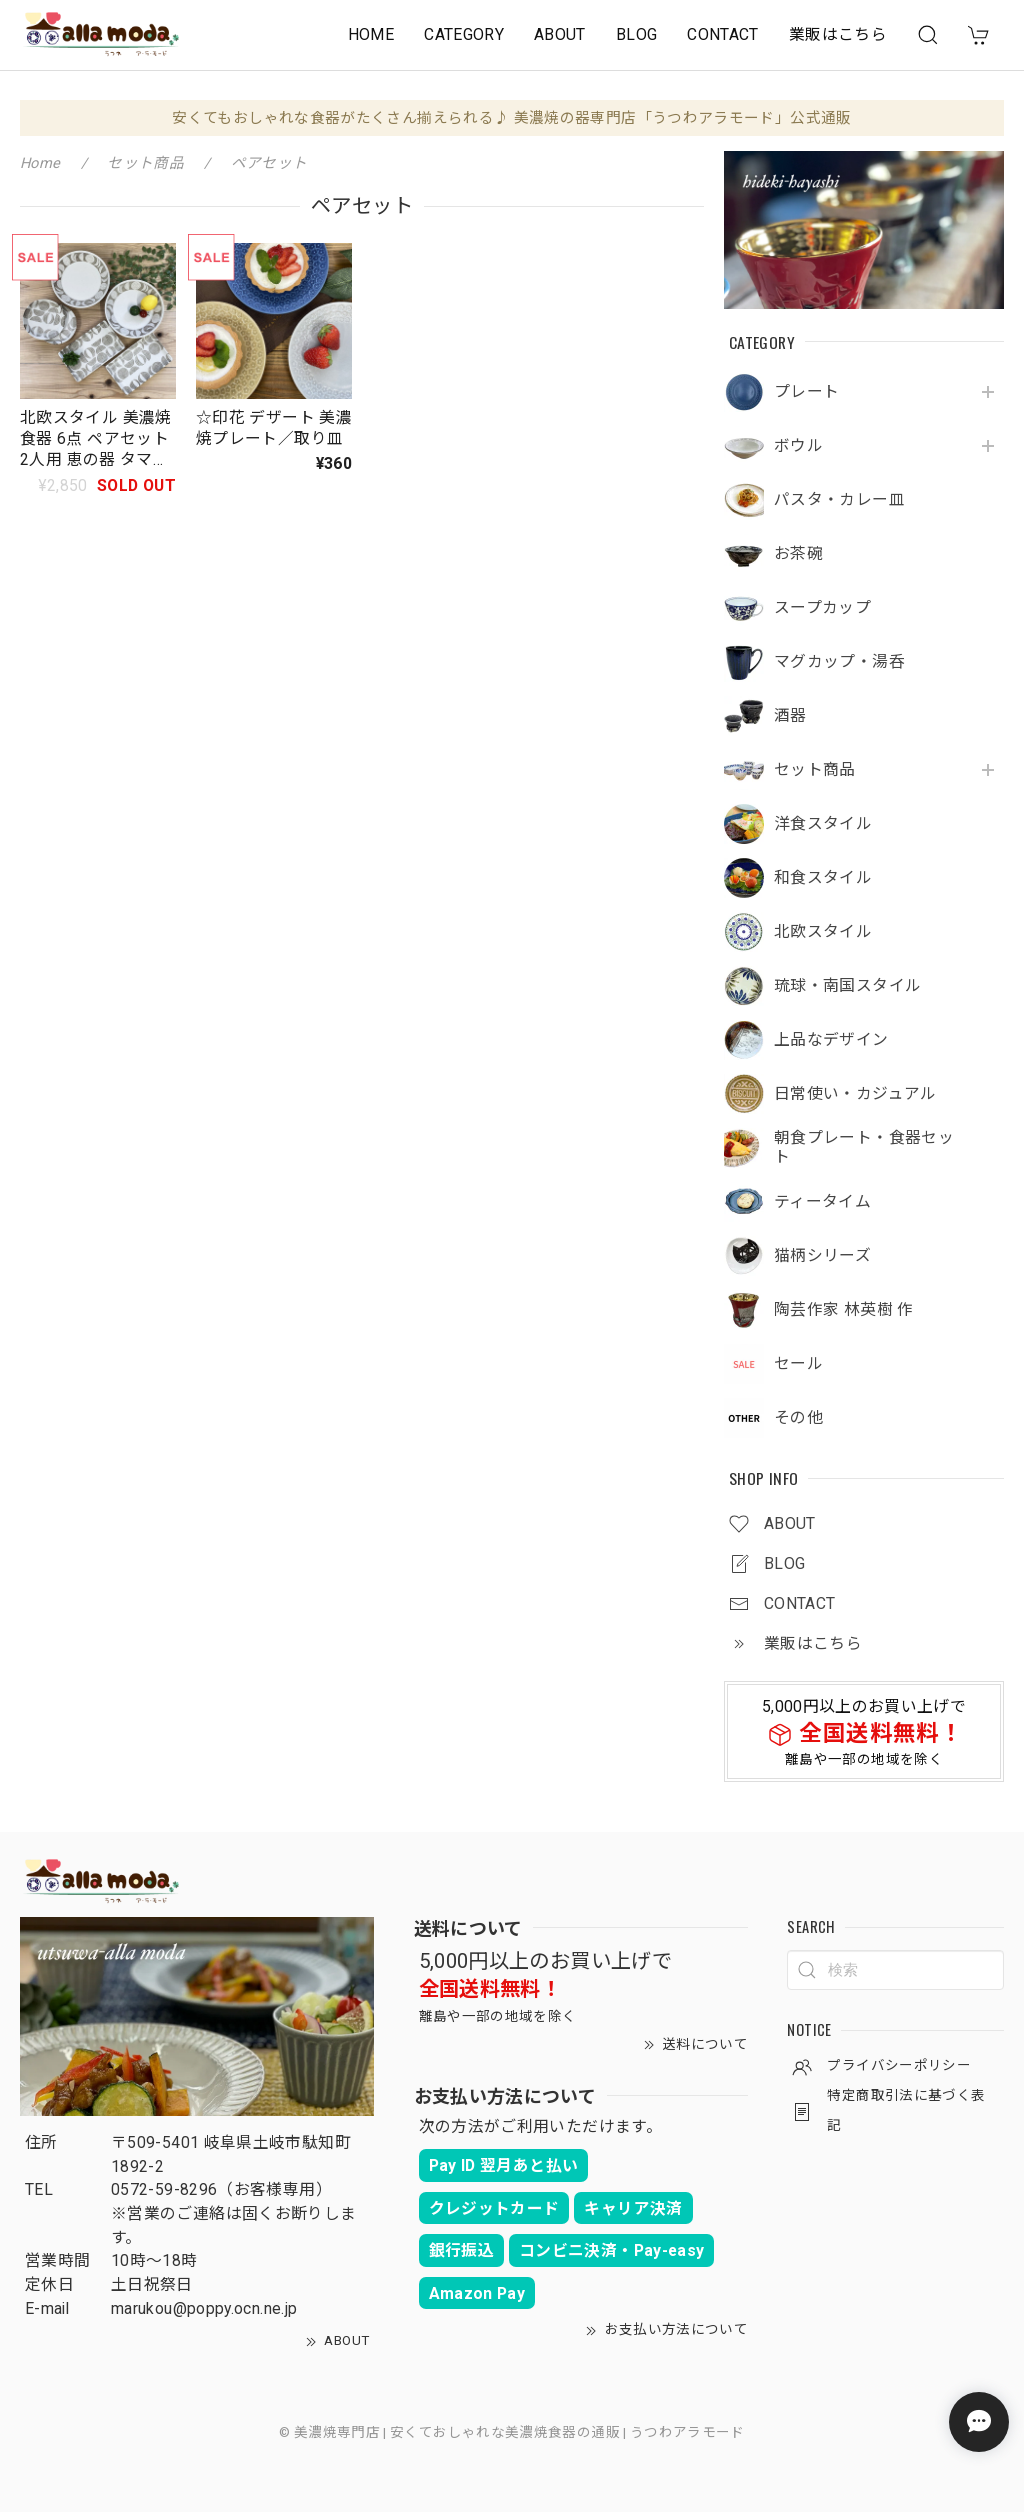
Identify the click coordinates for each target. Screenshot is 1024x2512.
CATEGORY (464, 34)
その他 (798, 1418)
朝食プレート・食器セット (864, 1147)
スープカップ (822, 608)
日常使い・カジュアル (855, 1094)
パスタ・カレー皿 (839, 500)
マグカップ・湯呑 (839, 662)
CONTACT (723, 34)
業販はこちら (838, 34)
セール (798, 1364)
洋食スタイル (823, 824)
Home (40, 163)
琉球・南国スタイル (847, 986)
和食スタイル (823, 878)
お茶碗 (798, 554)
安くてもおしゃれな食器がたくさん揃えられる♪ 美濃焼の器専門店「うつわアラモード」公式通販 (511, 118)
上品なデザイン (831, 1040)
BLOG (636, 34)
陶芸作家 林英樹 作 (844, 1310)
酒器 (790, 716)
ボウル (798, 446)
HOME (371, 34)
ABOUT (560, 34)
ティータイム (822, 1202)
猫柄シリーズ (822, 1256)
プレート (806, 392)
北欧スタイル (823, 932)
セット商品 (815, 770)
